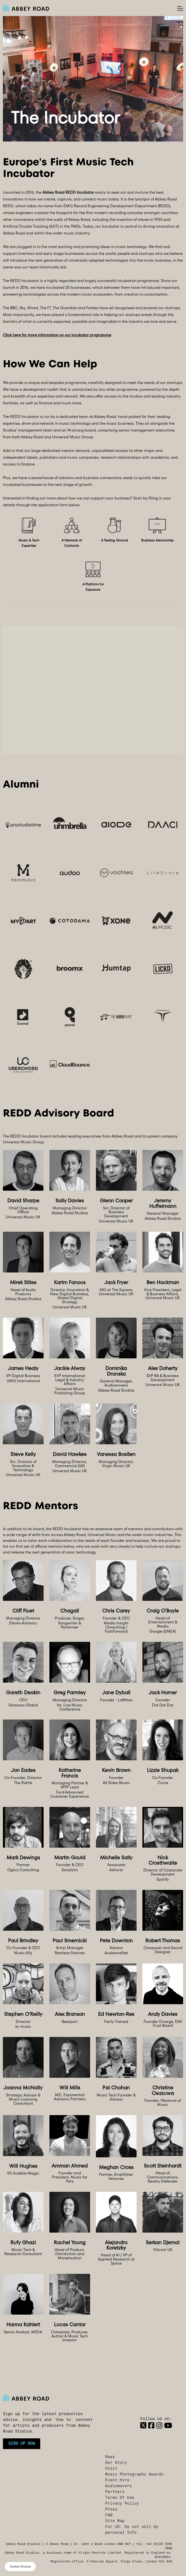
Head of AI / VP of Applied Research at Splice (116, 2259)
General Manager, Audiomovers (116, 1383)
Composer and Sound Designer (162, 1950)
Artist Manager (70, 1948)
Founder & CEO (116, 1618)
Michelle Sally (116, 1857)
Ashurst (116, 1870)
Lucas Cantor (69, 2324)
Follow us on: (156, 2419)
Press (111, 2509)
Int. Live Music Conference (69, 1707)
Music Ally (23, 1953)
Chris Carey (116, 1610)
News (110, 2457)
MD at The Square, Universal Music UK (116, 1292)
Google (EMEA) (162, 1631)
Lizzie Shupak (162, 1770)
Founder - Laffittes (116, 1700)
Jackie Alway (69, 1368)
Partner (23, 1865)
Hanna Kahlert (23, 2324)
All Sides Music (116, 1783)
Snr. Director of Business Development (116, 1212)
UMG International (23, 1381)
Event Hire (117, 2480)
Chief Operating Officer (23, 1210)
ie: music (23, 2027)
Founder (162, 1700)
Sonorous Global (23, 1705)
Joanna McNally (23, 2087)
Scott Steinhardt (162, 2166)
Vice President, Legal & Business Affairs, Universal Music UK (162, 1294)
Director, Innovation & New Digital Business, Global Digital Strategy (69, 1296)
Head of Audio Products (23, 1292)
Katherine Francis (70, 1773)
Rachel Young (69, 2242)
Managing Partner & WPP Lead (70, 1785)
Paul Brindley (23, 1940)
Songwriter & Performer (69, 1625)
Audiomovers (118, 2486)
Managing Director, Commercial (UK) (69, 1464)
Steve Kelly (23, 1454)
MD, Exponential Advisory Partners (69, 2097)
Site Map (114, 2521)
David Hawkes (69, 1454)
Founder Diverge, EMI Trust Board (163, 2024)
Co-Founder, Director (23, 1778)
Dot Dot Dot (162, 1705)
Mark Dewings (23, 1857)
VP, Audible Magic (23, 2173)
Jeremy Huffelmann (162, 1203)
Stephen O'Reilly (23, 2014)
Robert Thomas (162, 1940)
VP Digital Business (23, 1376)
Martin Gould (69, 1857)
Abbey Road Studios (70, 1213)
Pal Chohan (116, 2087)
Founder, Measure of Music (162, 2103)
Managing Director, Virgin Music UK (116, 1464)
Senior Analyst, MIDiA (23, 2332)
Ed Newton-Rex (116, 2014)
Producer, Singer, (70, 1618)
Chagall (69, 1610)
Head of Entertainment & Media (162, 1622)
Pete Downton (116, 1940)
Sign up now (21, 2444)
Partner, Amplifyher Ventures (116, 2177)
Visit (111, 2469)
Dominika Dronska (116, 1371)
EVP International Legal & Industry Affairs (69, 1380)
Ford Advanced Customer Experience (69, 1794)
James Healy (23, 1368)
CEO (23, 1700)
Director (23, 2022)
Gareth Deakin (23, 1692)
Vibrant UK (162, 2250)
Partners (114, 2492)
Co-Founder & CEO (23, 1948)
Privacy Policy (122, 2504)
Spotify (162, 1880)
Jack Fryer (116, 1282)
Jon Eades (23, 1770)
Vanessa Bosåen (116, 1454)
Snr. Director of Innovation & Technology (23, 1466)
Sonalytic (70, 1870)
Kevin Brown (116, 1770)
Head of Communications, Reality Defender (162, 2177)
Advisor (116, 1948)
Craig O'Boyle (163, 1610)
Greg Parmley (70, 1692)
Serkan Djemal (162, 2242)
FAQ (108, 2515)
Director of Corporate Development (162, 1872)
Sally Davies (69, 1200)
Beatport (70, 2022)
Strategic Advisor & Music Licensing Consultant (23, 2099)
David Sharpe (23, 1200)
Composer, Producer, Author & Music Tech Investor (69, 2336)
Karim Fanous (69, 1282)
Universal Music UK (23, 1217)
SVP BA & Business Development (163, 1378)
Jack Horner (163, 1692)
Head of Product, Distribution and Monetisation (69, 2254)
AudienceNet (116, 1953)
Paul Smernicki (70, 1940)
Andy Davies (162, 2014)
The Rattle (23, 1783)
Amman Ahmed (70, 2166)
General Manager (163, 1214)
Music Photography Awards (134, 2474)
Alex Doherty (163, 1368)
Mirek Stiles (23, 1282)
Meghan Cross (116, 2167)
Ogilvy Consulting (23, 1870)
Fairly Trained (116, 2022)
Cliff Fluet (23, 1610)
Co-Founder (162, 1778)
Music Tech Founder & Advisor (116, 2097)
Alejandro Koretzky (116, 2245)
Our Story (116, 2463)
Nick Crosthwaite (162, 1860)
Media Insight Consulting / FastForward (116, 1627)
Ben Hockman (163, 1282)
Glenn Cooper (116, 1200)
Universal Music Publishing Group (69, 1391)
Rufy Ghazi (23, 2242)
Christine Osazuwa (163, 2090)
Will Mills (69, 2087)
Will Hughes (23, 2166)
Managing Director (70, 1208)
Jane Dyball (116, 1692)
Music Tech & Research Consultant (23, 2252)
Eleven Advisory (23, 1623)
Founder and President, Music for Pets (69, 2177)
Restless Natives (70, 1953)
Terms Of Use (119, 2498)
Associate (116, 1865)
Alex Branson (70, 2014)
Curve (162, 1783)
